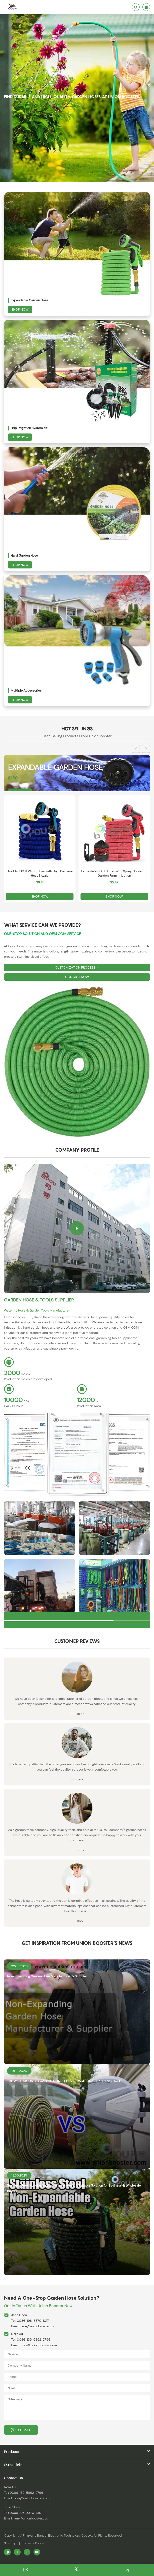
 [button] (146, 749)
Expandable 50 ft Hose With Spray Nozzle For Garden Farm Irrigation (114, 873)
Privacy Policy (33, 2543)
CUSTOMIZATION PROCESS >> (77, 967)
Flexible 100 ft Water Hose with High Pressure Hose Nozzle (39, 873)
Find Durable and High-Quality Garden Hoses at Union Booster (71, 96)
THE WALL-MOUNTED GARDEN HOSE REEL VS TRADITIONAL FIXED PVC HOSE (64, 2081)
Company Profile (77, 1150)
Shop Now (19, 309)
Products (11, 2451)
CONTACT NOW (77, 977)
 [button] (136, 749)
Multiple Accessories (26, 690)
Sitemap (10, 2543)
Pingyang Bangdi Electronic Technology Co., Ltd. (58, 2535)
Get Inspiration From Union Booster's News (77, 1943)
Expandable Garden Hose (29, 300)
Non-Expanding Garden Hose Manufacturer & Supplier (47, 1976)
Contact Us (13, 2477)
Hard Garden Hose (24, 555)
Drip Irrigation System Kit (29, 428)
